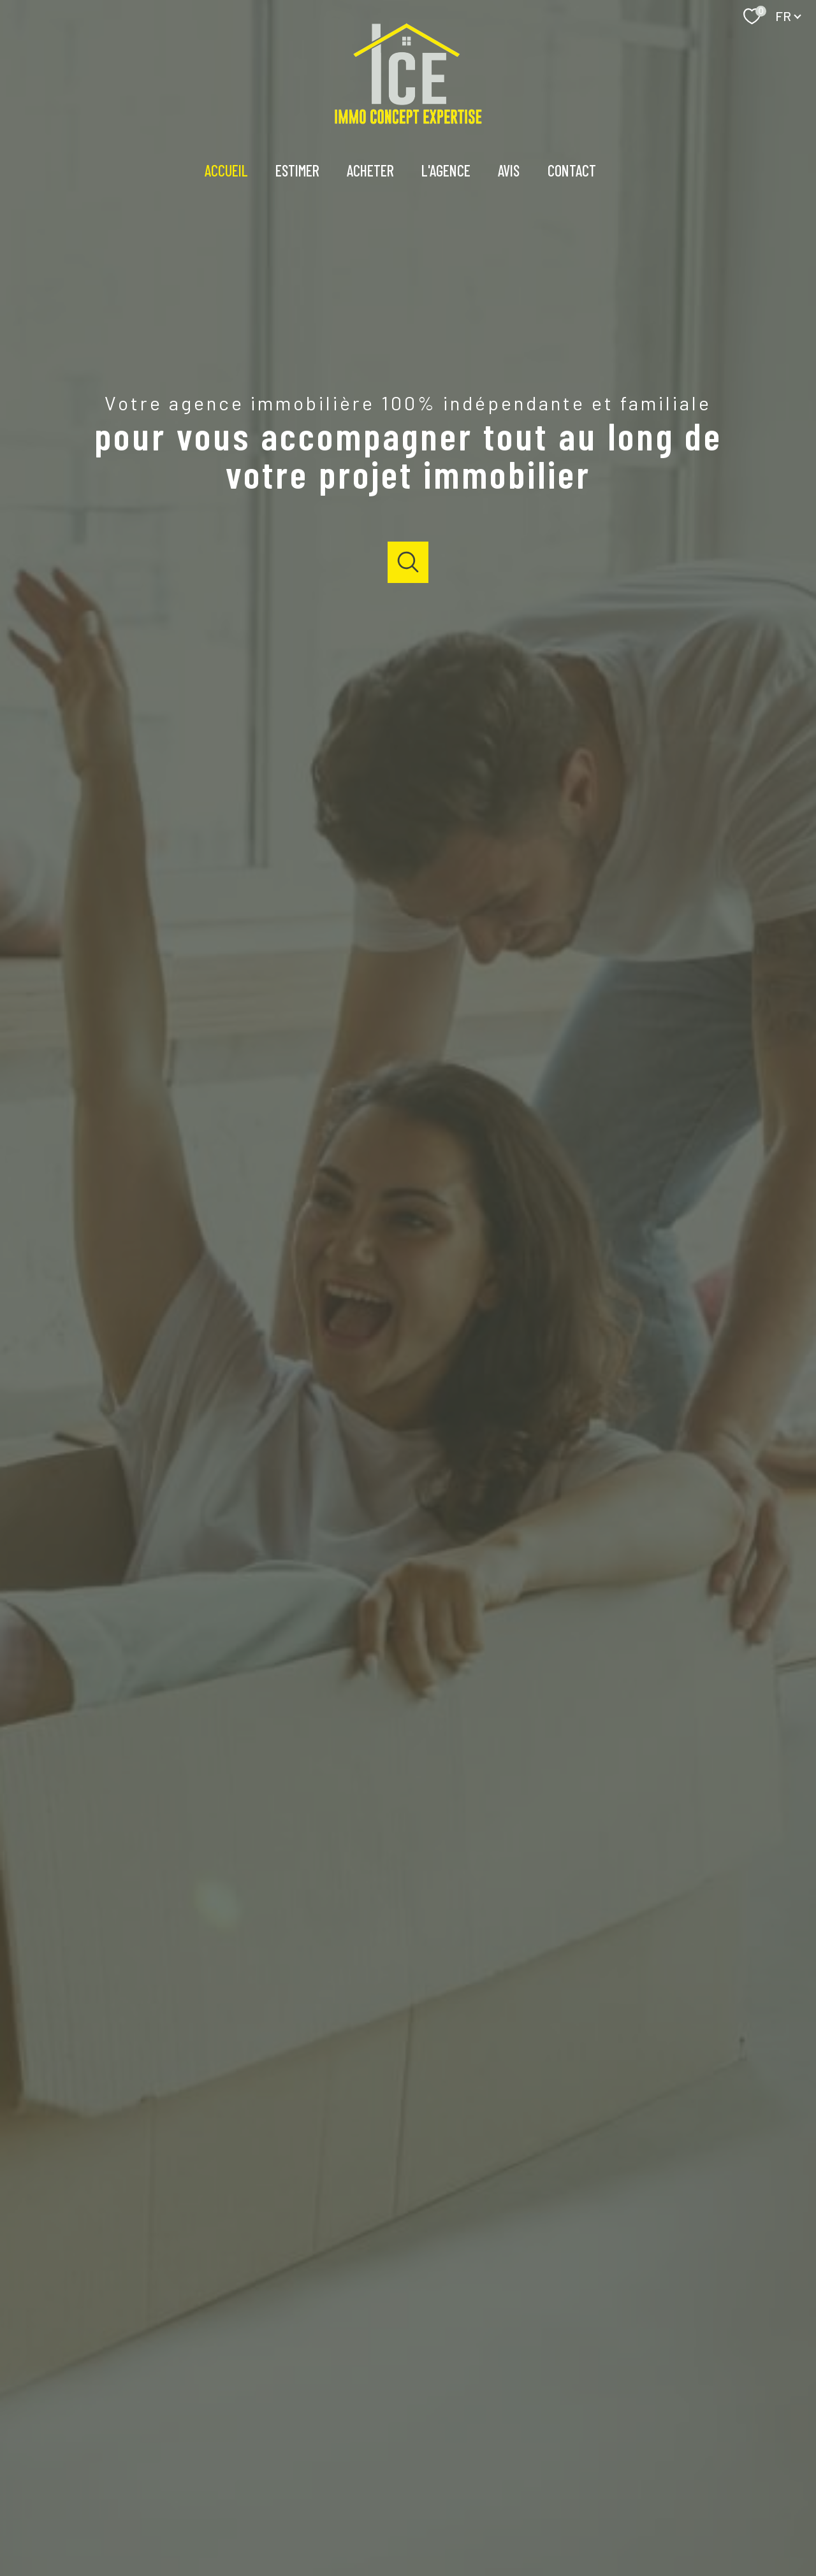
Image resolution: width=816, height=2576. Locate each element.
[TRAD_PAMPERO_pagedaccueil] (408, 120)
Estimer (297, 170)
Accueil (226, 170)
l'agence (446, 170)
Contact (572, 170)
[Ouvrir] (408, 562)
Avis (509, 170)
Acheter (370, 170)
